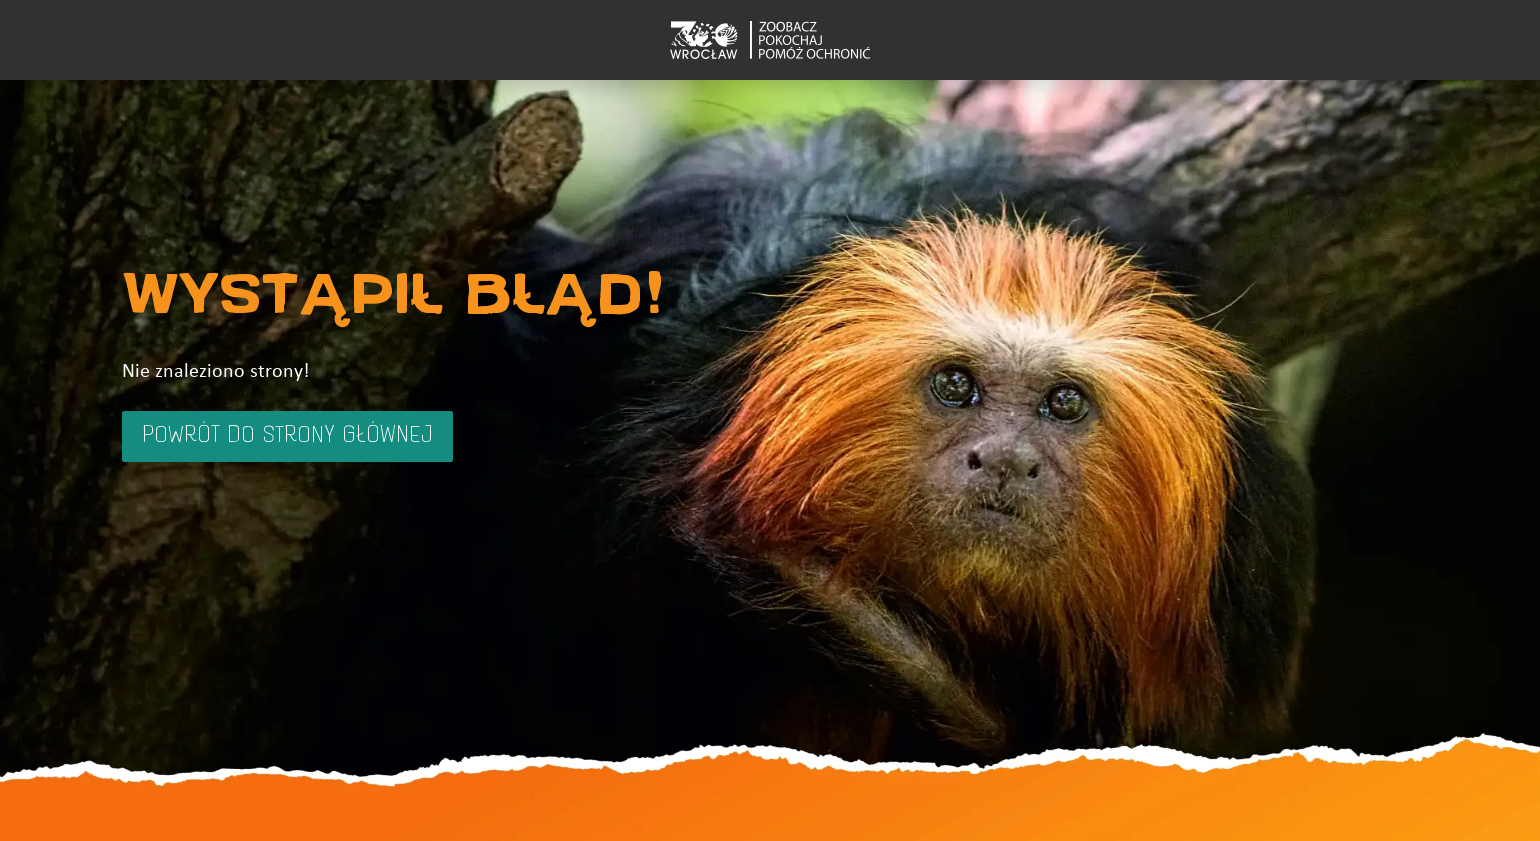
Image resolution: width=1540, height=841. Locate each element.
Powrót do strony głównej (287, 436)
